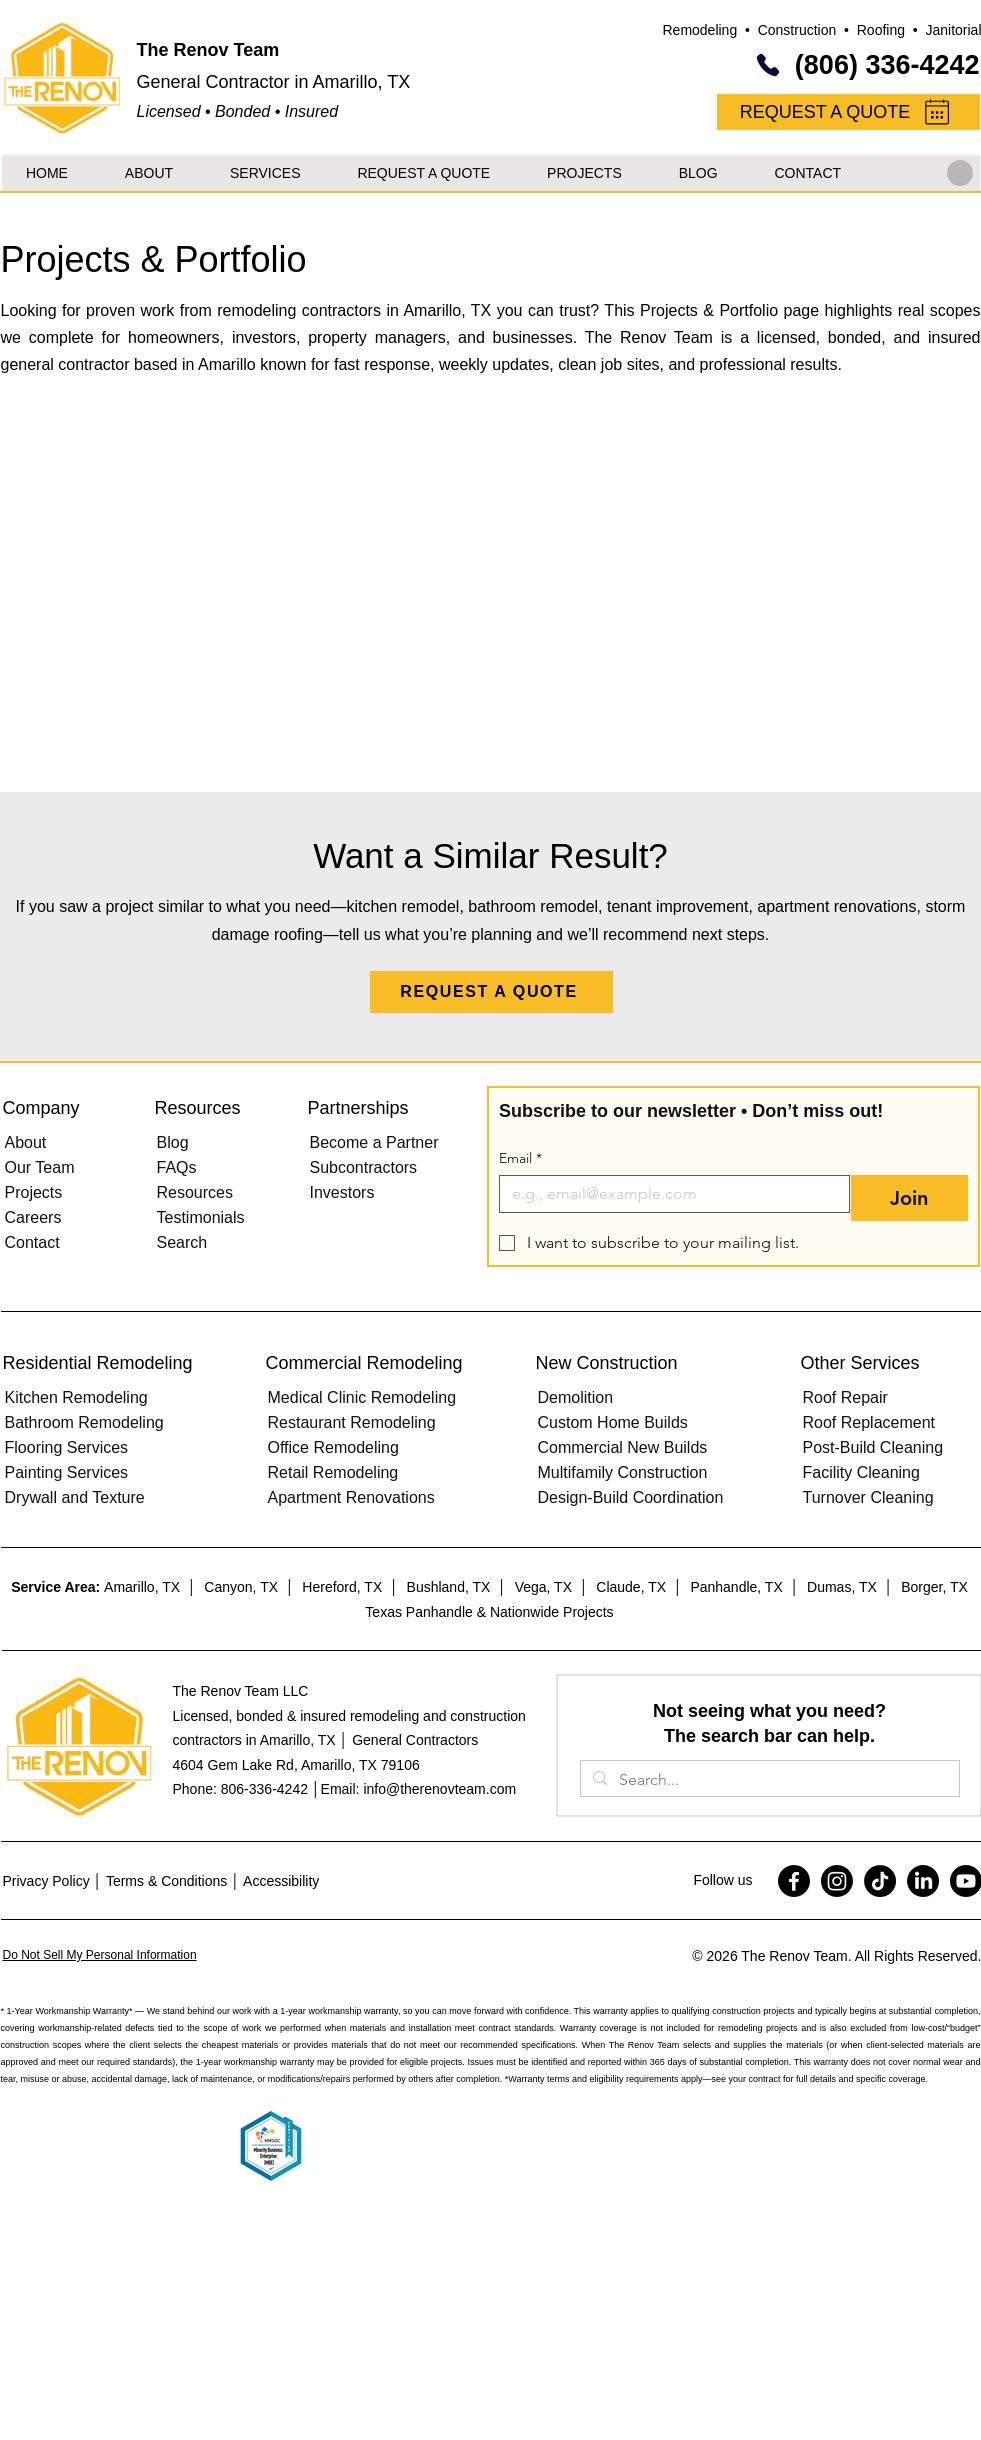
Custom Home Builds (613, 1422)
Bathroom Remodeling (84, 1422)
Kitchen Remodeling (76, 1397)
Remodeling (699, 30)
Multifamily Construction (623, 1472)
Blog (173, 1142)
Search (182, 1242)
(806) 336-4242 (887, 65)
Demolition (576, 1397)
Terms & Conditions (166, 1881)
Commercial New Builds (623, 1447)
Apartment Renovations (351, 1497)
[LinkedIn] (923, 1881)
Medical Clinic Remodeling (362, 1397)
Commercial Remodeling (364, 1363)
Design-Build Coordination (631, 1497)
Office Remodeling (333, 1447)
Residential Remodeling (98, 1363)
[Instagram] (837, 1881)
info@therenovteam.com (439, 1789)
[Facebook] (794, 1881)
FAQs (177, 1167)
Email (520, 1158)
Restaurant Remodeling (352, 1422)
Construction (797, 30)
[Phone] (768, 65)
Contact (32, 1242)
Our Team (40, 1167)
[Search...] (768, 1780)
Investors (342, 1192)
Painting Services (67, 1472)
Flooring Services (67, 1447)
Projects (34, 1192)
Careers (33, 1217)
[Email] (669, 1194)
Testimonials (201, 1217)
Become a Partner (374, 1142)
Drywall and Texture (75, 1497)
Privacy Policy (46, 1881)
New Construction (607, 1363)
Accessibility (281, 1881)
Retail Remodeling (333, 1472)
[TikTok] (880, 1881)
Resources (195, 1192)
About (26, 1142)
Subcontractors (364, 1167)
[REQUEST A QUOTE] (848, 112)
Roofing (881, 30)
